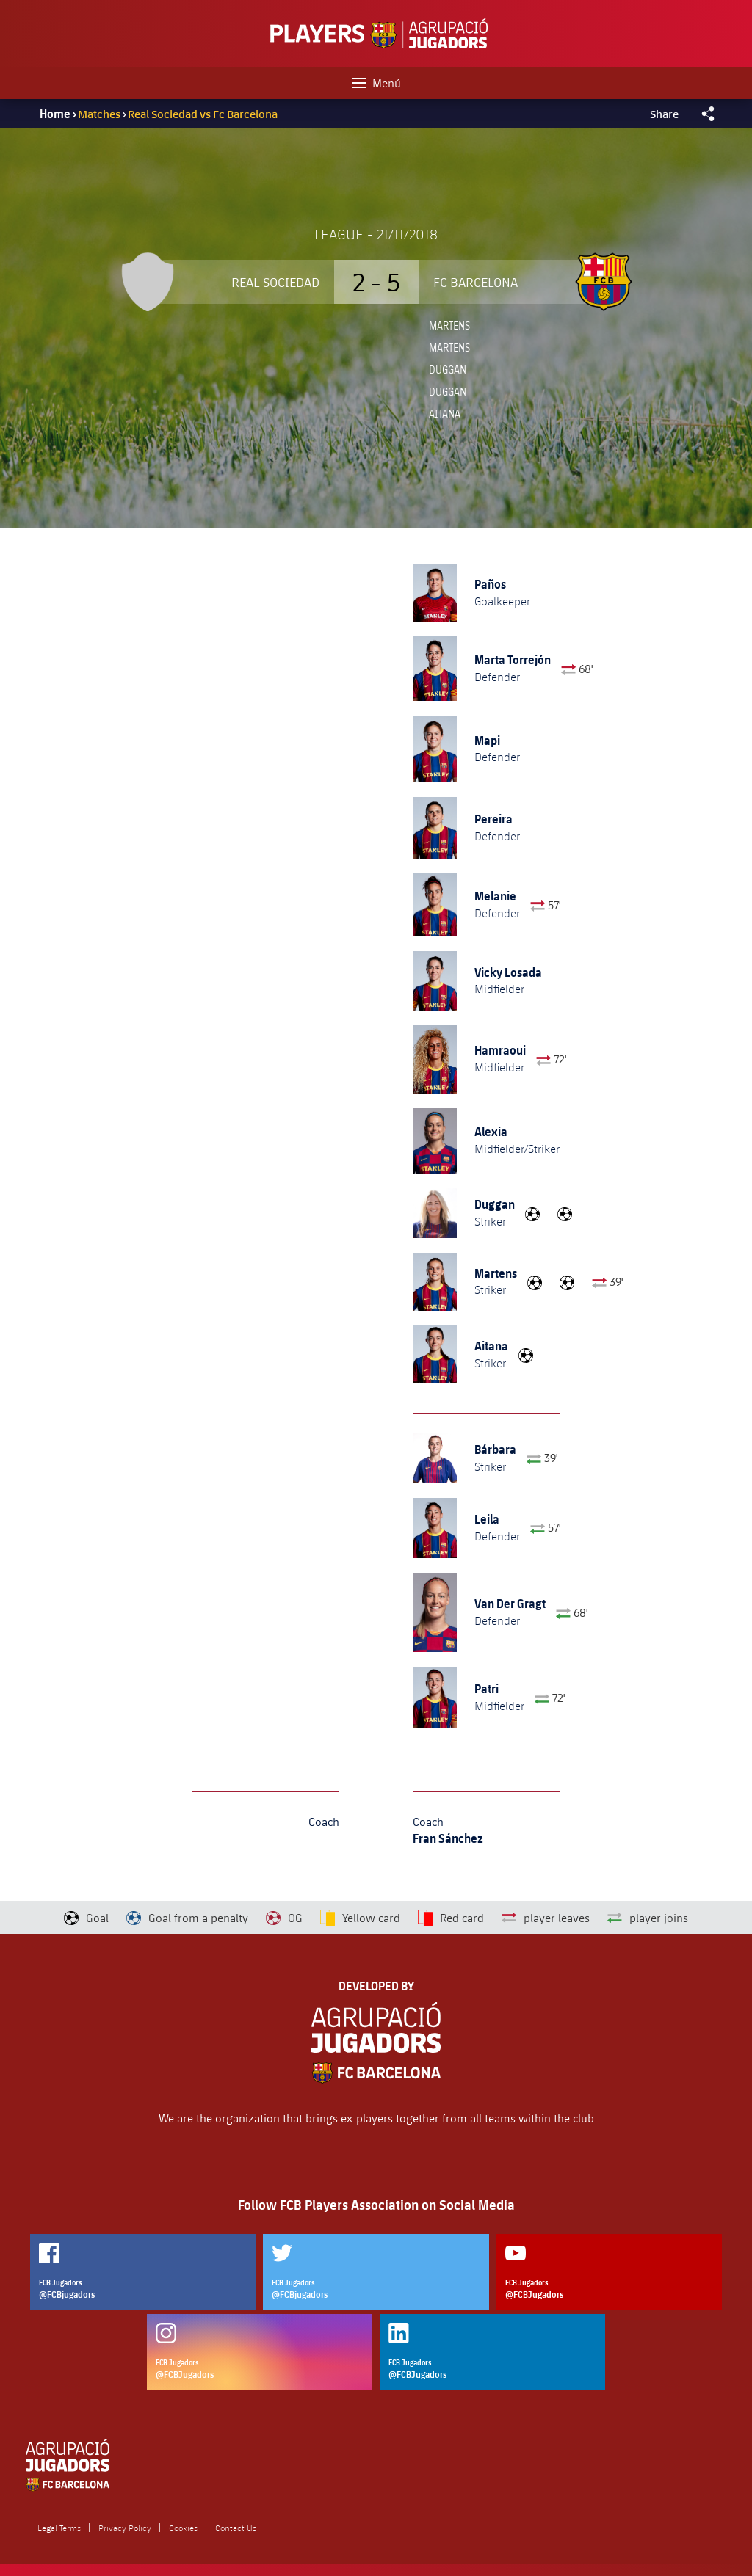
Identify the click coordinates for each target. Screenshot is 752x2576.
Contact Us (235, 2527)
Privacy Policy (124, 2527)
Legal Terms (59, 2527)
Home (55, 113)
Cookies (183, 2527)
